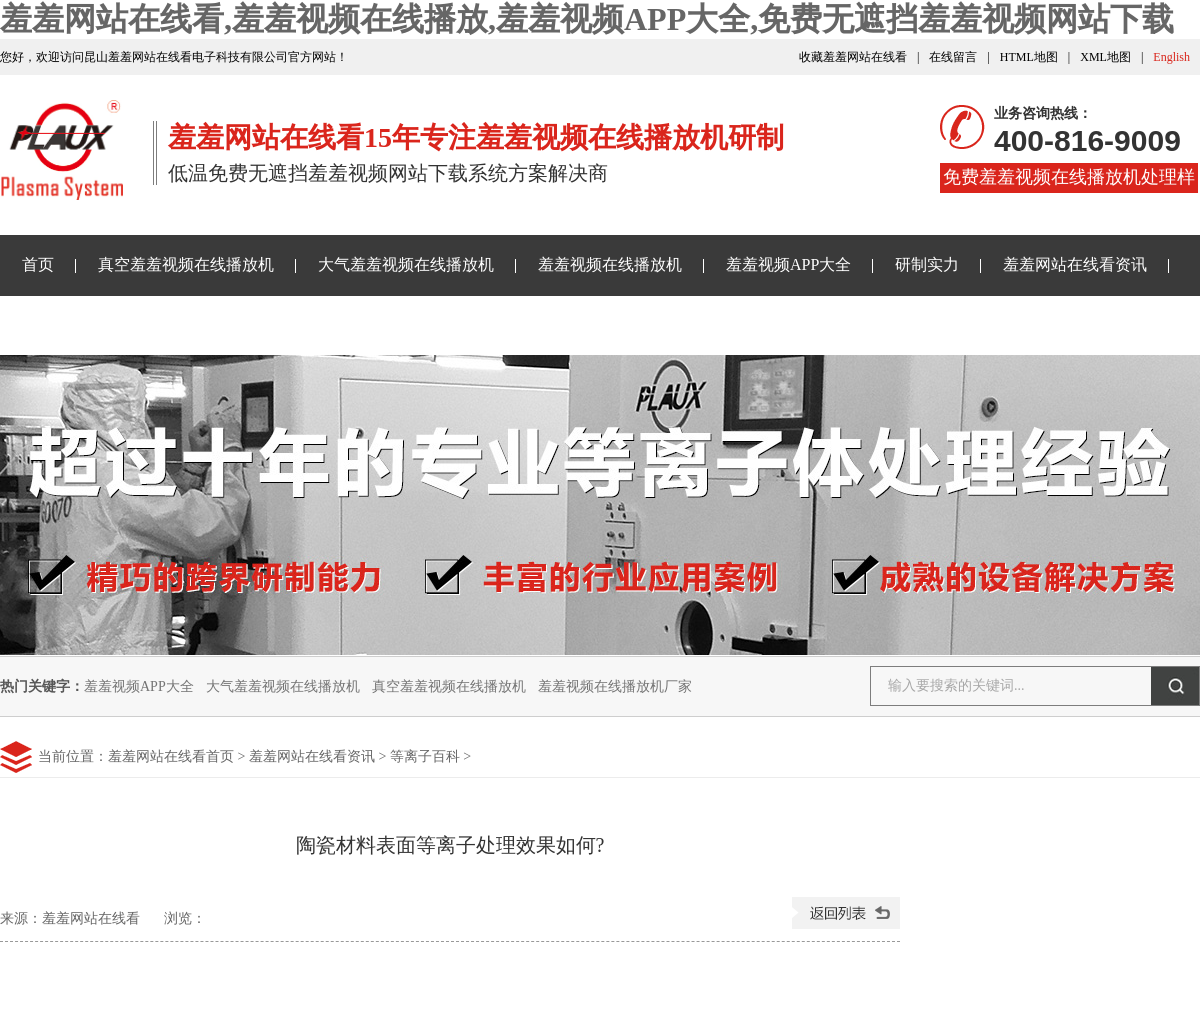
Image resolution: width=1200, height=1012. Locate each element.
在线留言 (953, 57)
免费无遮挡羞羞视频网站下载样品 (142, 324)
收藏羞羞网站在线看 (853, 57)
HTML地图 (1029, 57)
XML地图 (1105, 57)
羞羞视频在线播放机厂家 (615, 686)
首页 (38, 264)
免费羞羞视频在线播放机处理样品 (1069, 180)
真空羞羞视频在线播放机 (186, 264)
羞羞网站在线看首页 (171, 756)
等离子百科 (425, 756)
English (1171, 57)
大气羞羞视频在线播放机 (406, 264)
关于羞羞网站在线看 (378, 324)
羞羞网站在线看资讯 (1075, 264)
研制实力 (927, 264)
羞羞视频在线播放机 (610, 264)
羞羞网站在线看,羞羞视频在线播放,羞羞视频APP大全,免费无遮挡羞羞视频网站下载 (587, 19)
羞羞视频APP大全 (788, 264)
